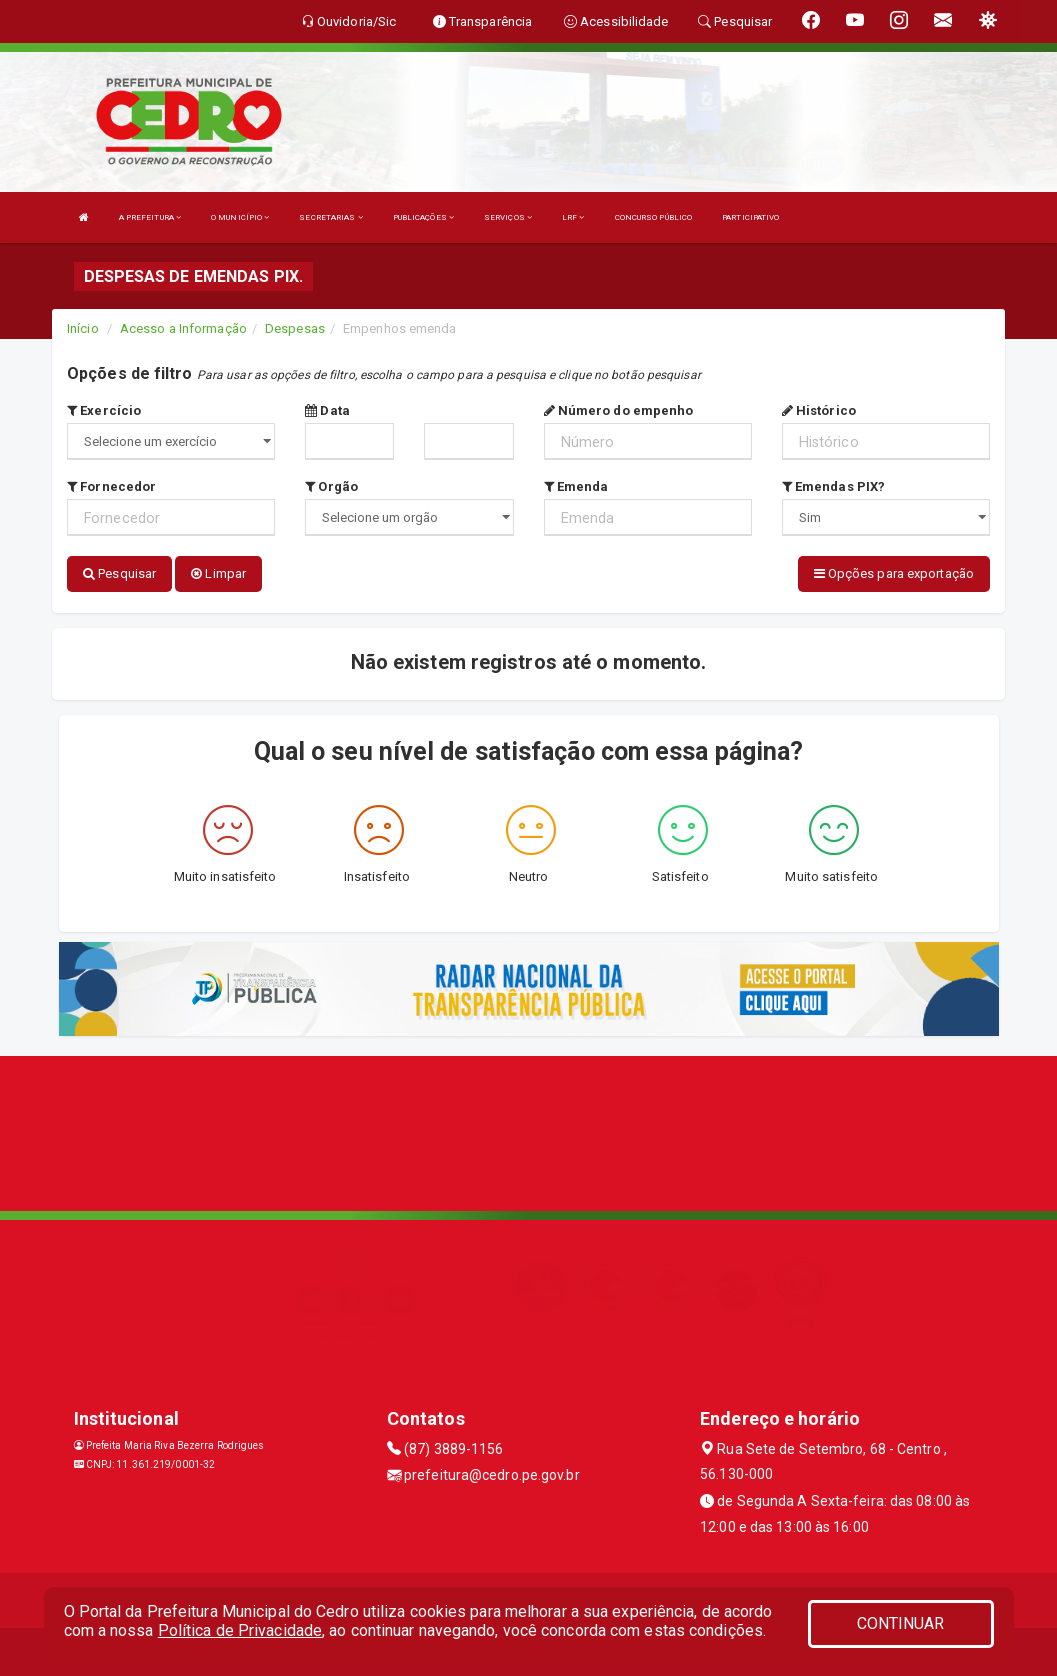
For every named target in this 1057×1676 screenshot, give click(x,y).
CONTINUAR (901, 1623)
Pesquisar (119, 573)
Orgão (331, 486)
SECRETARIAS (330, 217)
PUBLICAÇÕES (423, 217)
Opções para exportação (894, 573)
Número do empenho (619, 410)
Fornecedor (111, 486)
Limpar (218, 573)
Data (327, 410)
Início (83, 328)
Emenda (576, 486)
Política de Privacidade (240, 1630)
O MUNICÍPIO (240, 217)
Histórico (819, 410)
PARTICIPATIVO (750, 217)
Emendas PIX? (833, 486)
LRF (573, 217)
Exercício (104, 410)
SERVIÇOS (508, 217)
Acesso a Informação (183, 328)
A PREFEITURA (150, 217)
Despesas (295, 328)
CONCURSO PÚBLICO (654, 217)
